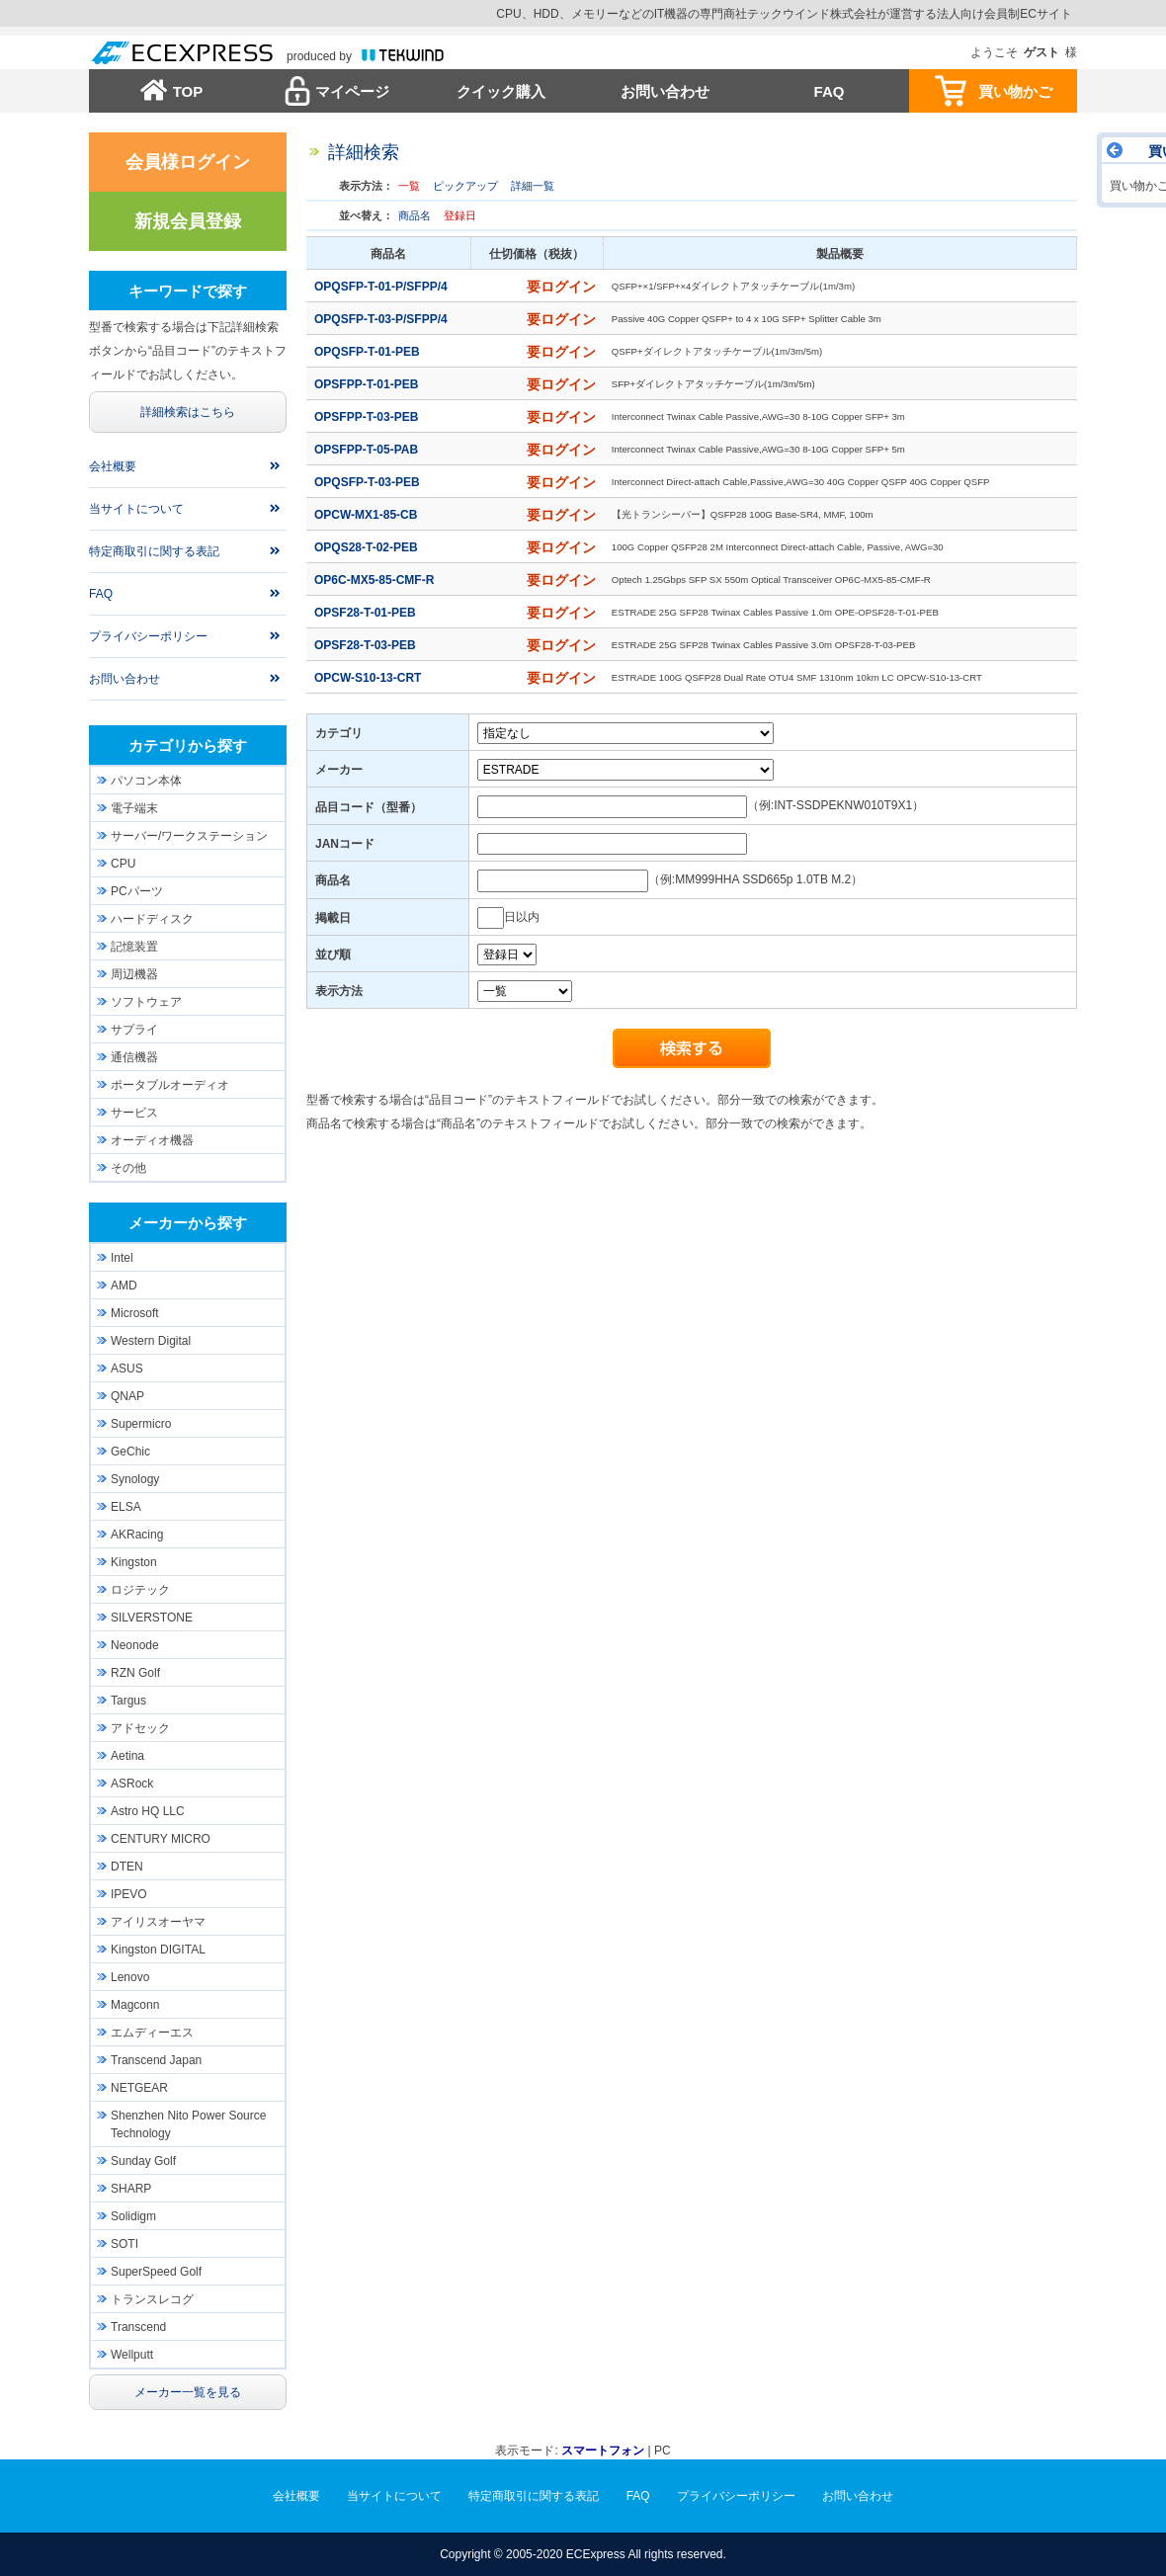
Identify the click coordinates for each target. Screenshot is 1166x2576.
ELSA (126, 1507)
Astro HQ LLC (148, 1811)
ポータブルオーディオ (170, 1085)
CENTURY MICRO (160, 1839)
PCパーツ (137, 891)
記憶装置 (134, 947)
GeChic (130, 1451)
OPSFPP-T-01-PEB (368, 384)
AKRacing (137, 1534)
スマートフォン (602, 2450)
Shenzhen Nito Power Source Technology (188, 2124)
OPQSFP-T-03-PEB (368, 482)
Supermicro (141, 1424)
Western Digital (151, 1341)
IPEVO (129, 1894)
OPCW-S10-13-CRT (369, 678)
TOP (188, 91)
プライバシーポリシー (148, 636)
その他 (128, 1168)
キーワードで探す (187, 291)
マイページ (352, 91)
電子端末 (134, 808)
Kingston (134, 1562)
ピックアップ (465, 186)
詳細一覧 (532, 186)
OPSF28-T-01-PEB (366, 613)
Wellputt (132, 2355)
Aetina (127, 1756)
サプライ (134, 1030)
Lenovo (130, 1977)
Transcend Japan (156, 2060)
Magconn (135, 2005)
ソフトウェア (146, 1002)
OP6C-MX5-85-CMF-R (376, 580)
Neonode (135, 1645)
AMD (124, 1285)
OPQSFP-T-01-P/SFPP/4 (382, 286)
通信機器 (134, 1057)
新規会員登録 (187, 221)
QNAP (127, 1396)
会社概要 (112, 466)
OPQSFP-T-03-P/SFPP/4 (382, 319)
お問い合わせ (665, 91)
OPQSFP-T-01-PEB (368, 352)
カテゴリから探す (187, 745)
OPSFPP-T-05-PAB (367, 450)
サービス (134, 1113)
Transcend (138, 2327)
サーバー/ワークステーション (189, 836)
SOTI (124, 2244)
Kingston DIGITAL (158, 1949)
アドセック (140, 1728)
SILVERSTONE (152, 1617)
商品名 (414, 215)
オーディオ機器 (152, 1140)
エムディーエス (152, 2032)
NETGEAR (139, 2088)
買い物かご (1015, 91)
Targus (128, 1700)
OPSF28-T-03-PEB (366, 645)
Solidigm (133, 2216)
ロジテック (140, 1590)
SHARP (131, 2189)
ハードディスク (152, 919)
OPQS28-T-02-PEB (367, 547)
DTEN (127, 1866)
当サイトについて (136, 509)
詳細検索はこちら (187, 412)
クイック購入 (501, 91)
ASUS (127, 1368)
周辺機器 (134, 974)
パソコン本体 (146, 781)
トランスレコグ (152, 2299)
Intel (122, 1258)
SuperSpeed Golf (156, 2272)
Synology (135, 1479)
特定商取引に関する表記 (154, 551)
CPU (123, 864)
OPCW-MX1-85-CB (367, 515)
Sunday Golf (143, 2161)
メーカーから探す (187, 1222)
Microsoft (135, 1313)
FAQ (829, 91)
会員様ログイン (187, 162)
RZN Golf (135, 1673)
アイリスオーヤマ (158, 1922)
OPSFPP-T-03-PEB (368, 417)
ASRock (132, 1783)
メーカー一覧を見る (187, 2392)
